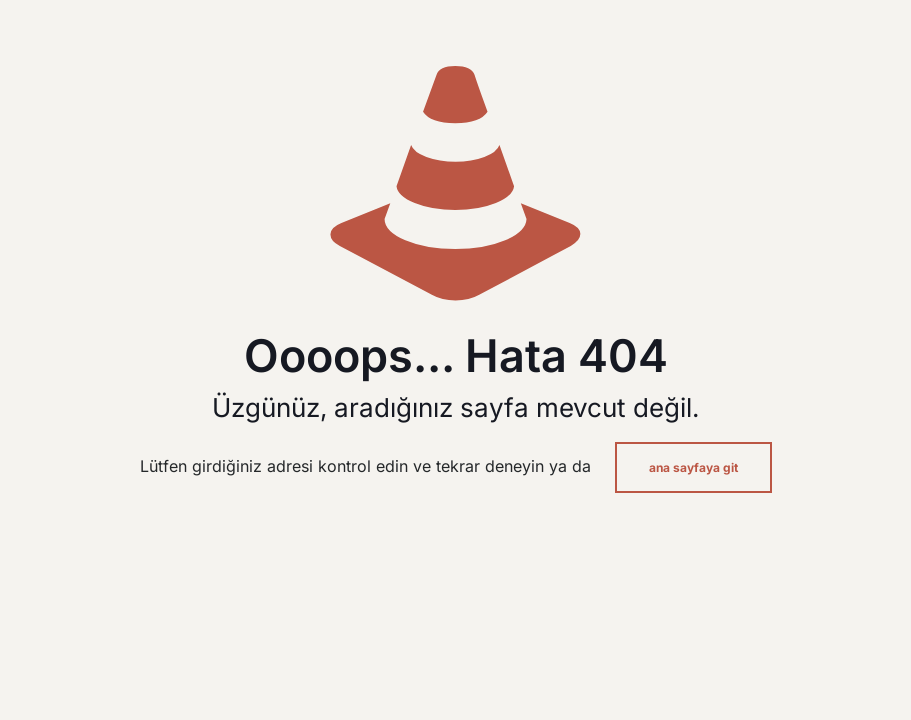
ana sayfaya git (693, 467)
